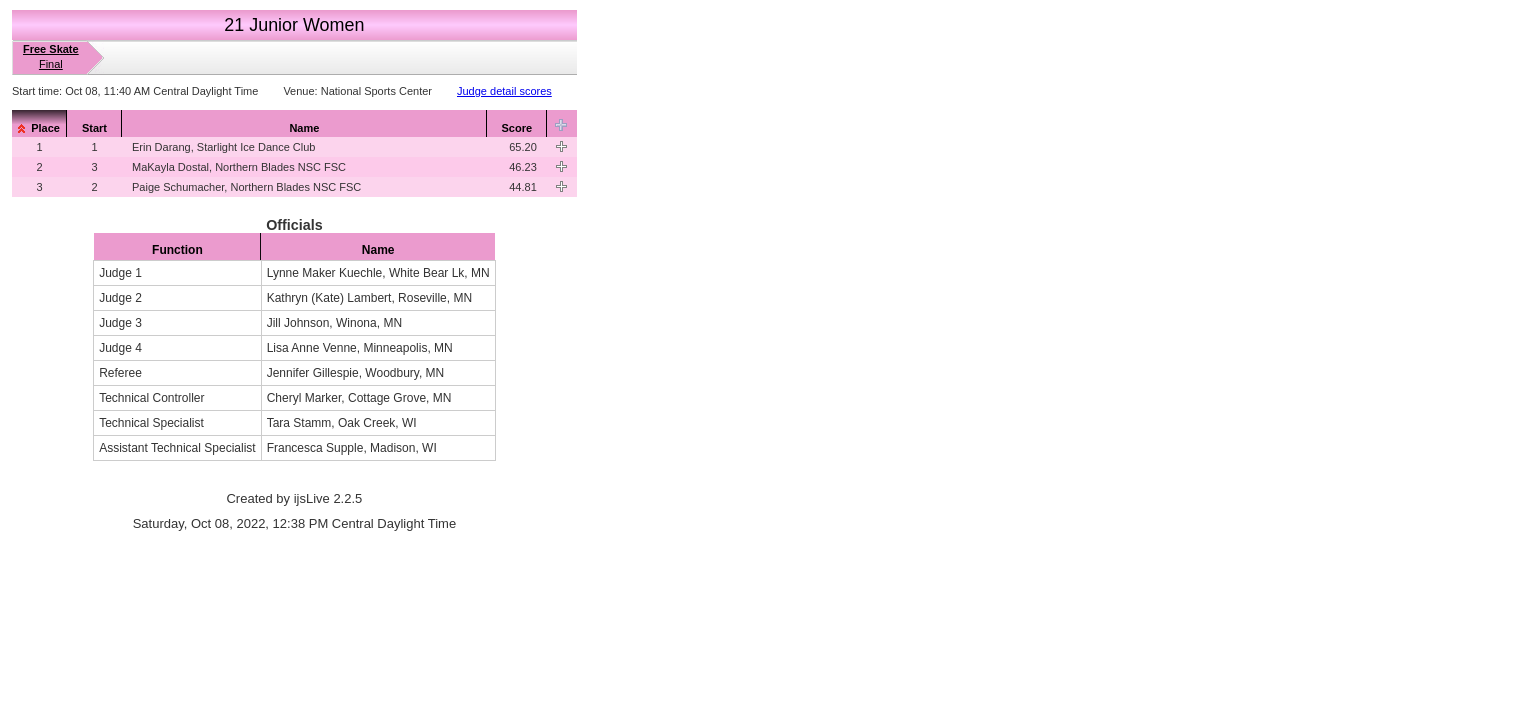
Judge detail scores (504, 91)
